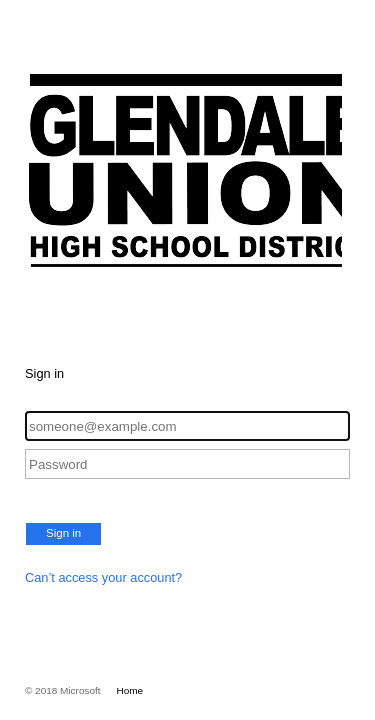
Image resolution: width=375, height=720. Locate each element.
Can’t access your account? (103, 577)
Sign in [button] (63, 533)
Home (130, 690)
